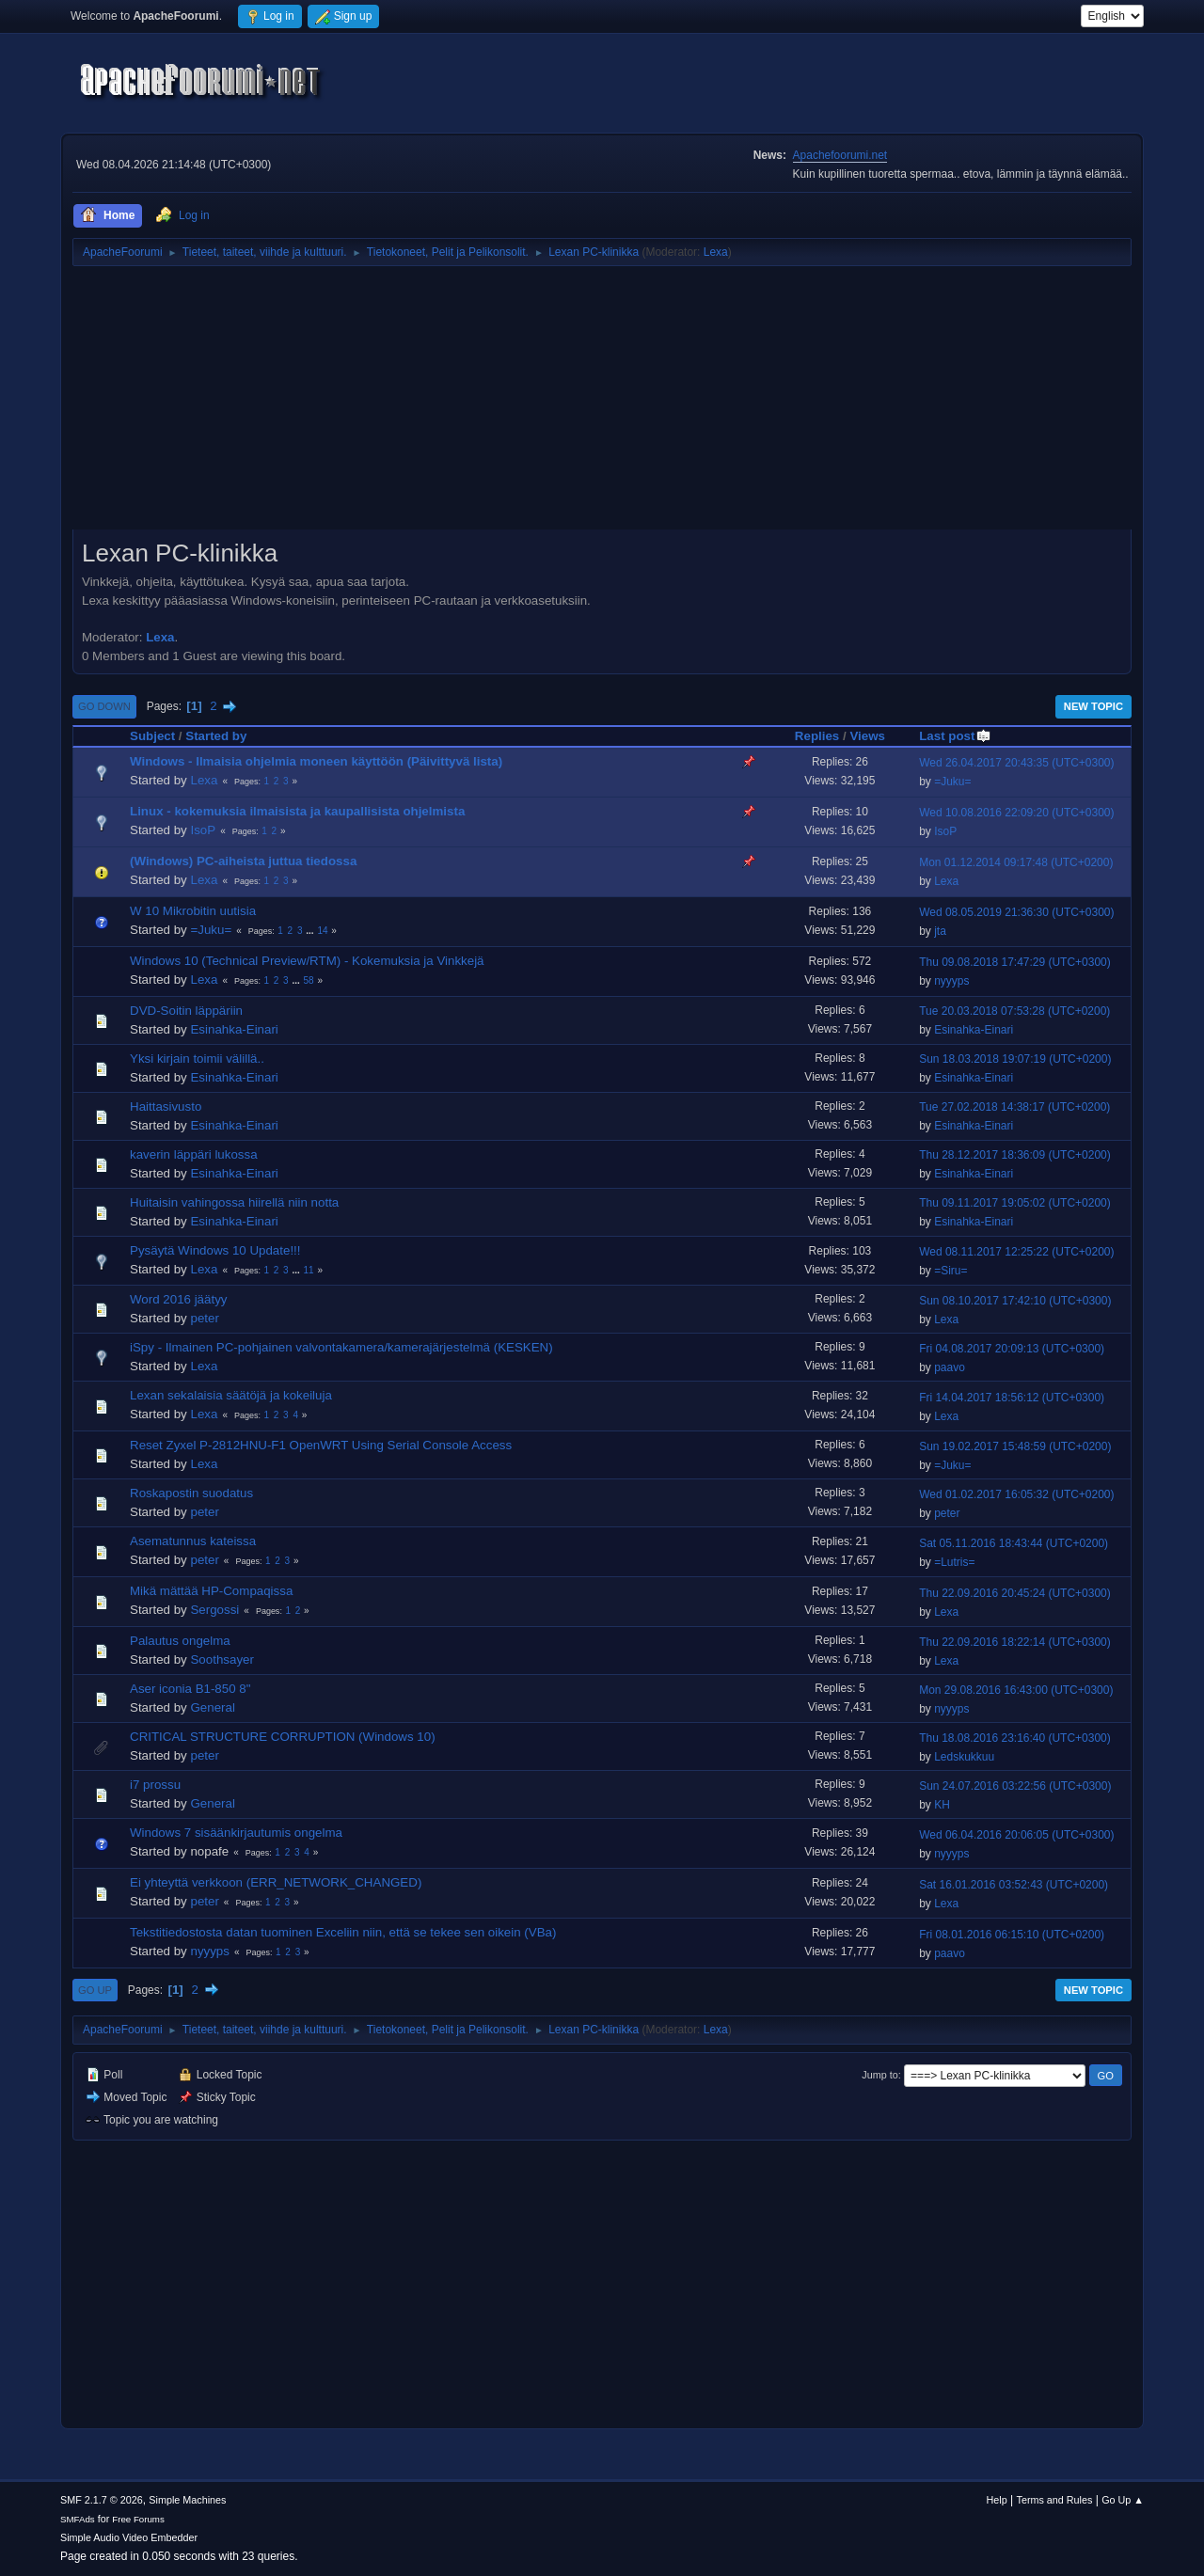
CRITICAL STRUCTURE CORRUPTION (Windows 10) (283, 1737)
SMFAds (77, 2519)
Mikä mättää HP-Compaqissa (211, 1591)
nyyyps (951, 981)
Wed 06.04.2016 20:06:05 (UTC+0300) (1016, 1834)
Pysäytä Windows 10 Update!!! (215, 1250)
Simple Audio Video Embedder (129, 2537)
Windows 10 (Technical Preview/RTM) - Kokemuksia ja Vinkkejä (307, 961)
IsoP (202, 830)
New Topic (1093, 706)
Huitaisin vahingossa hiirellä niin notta (234, 1202)
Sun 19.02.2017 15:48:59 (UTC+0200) (1015, 1446)
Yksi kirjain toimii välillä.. (197, 1058)
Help (997, 2499)
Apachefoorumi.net (840, 155)
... (311, 930)
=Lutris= (954, 1562)
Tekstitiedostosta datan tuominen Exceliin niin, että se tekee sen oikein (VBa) (343, 1932)
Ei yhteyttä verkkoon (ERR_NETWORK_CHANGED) (275, 1882)
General (212, 1707)
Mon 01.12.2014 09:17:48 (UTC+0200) (1016, 862)
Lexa (716, 252)
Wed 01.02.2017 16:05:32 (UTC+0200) (1016, 1494)
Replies (817, 736)
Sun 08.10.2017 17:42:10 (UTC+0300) (1015, 1300)
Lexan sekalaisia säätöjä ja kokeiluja (231, 1395)
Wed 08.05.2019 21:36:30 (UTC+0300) (1016, 912)
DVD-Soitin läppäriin (186, 1011)
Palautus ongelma (180, 1641)
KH (942, 1804)
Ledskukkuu (964, 1756)
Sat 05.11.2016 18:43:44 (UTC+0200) (1013, 1543)
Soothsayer (221, 1659)
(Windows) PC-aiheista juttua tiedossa (243, 861)
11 (309, 1270)
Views (867, 736)
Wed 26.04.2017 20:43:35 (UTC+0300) (1016, 762)
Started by (215, 736)
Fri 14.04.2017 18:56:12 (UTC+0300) (1011, 1397)
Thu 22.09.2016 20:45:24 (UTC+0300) (1015, 1593)
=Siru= (950, 1270)
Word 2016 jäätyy (178, 1299)
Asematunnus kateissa (193, 1541)
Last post (955, 736)
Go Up (95, 1990)
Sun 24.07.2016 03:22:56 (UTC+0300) (1015, 1786)
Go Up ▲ (1122, 2499)
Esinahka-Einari (233, 1029)
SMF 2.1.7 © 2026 (101, 2499)
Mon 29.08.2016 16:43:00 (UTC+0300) (1016, 1690)
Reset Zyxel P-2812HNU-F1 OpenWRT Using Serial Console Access (321, 1445)
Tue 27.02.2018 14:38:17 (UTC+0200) (1014, 1107)
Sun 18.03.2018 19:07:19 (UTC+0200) (1015, 1059)
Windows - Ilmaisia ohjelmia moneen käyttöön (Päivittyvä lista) (316, 761)
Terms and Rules (1055, 2499)
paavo (949, 1367)
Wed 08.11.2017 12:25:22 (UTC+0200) (1016, 1251)
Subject (152, 736)
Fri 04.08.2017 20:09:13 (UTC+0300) (1011, 1348)
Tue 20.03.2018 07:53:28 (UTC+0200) (1014, 1011)
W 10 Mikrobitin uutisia (193, 911)
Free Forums (138, 2519)
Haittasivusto (165, 1106)
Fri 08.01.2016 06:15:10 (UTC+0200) (1011, 1934)
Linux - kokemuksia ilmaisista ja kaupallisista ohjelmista (297, 811)
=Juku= (952, 781)
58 (309, 980)
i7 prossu (155, 1785)
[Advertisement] (602, 404)
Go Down (104, 706)
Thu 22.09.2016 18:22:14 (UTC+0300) (1015, 1642)
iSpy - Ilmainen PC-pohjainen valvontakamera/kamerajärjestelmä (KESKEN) (341, 1347)
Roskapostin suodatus (191, 1493)
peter (204, 1318)
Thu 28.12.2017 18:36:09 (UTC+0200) (1015, 1155)
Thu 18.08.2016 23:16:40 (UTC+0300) (1015, 1738)
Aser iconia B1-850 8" (190, 1689)
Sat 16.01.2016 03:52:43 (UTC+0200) (1013, 1884)
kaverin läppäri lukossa (194, 1154)
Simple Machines (187, 2499)
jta (940, 931)
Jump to (879, 2074)
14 (322, 930)
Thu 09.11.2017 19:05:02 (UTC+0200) (1015, 1202)
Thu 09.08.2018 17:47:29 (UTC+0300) (1015, 962)
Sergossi (214, 1610)
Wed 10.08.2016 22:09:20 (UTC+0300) (1016, 812)
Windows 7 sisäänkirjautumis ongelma (236, 1832)
